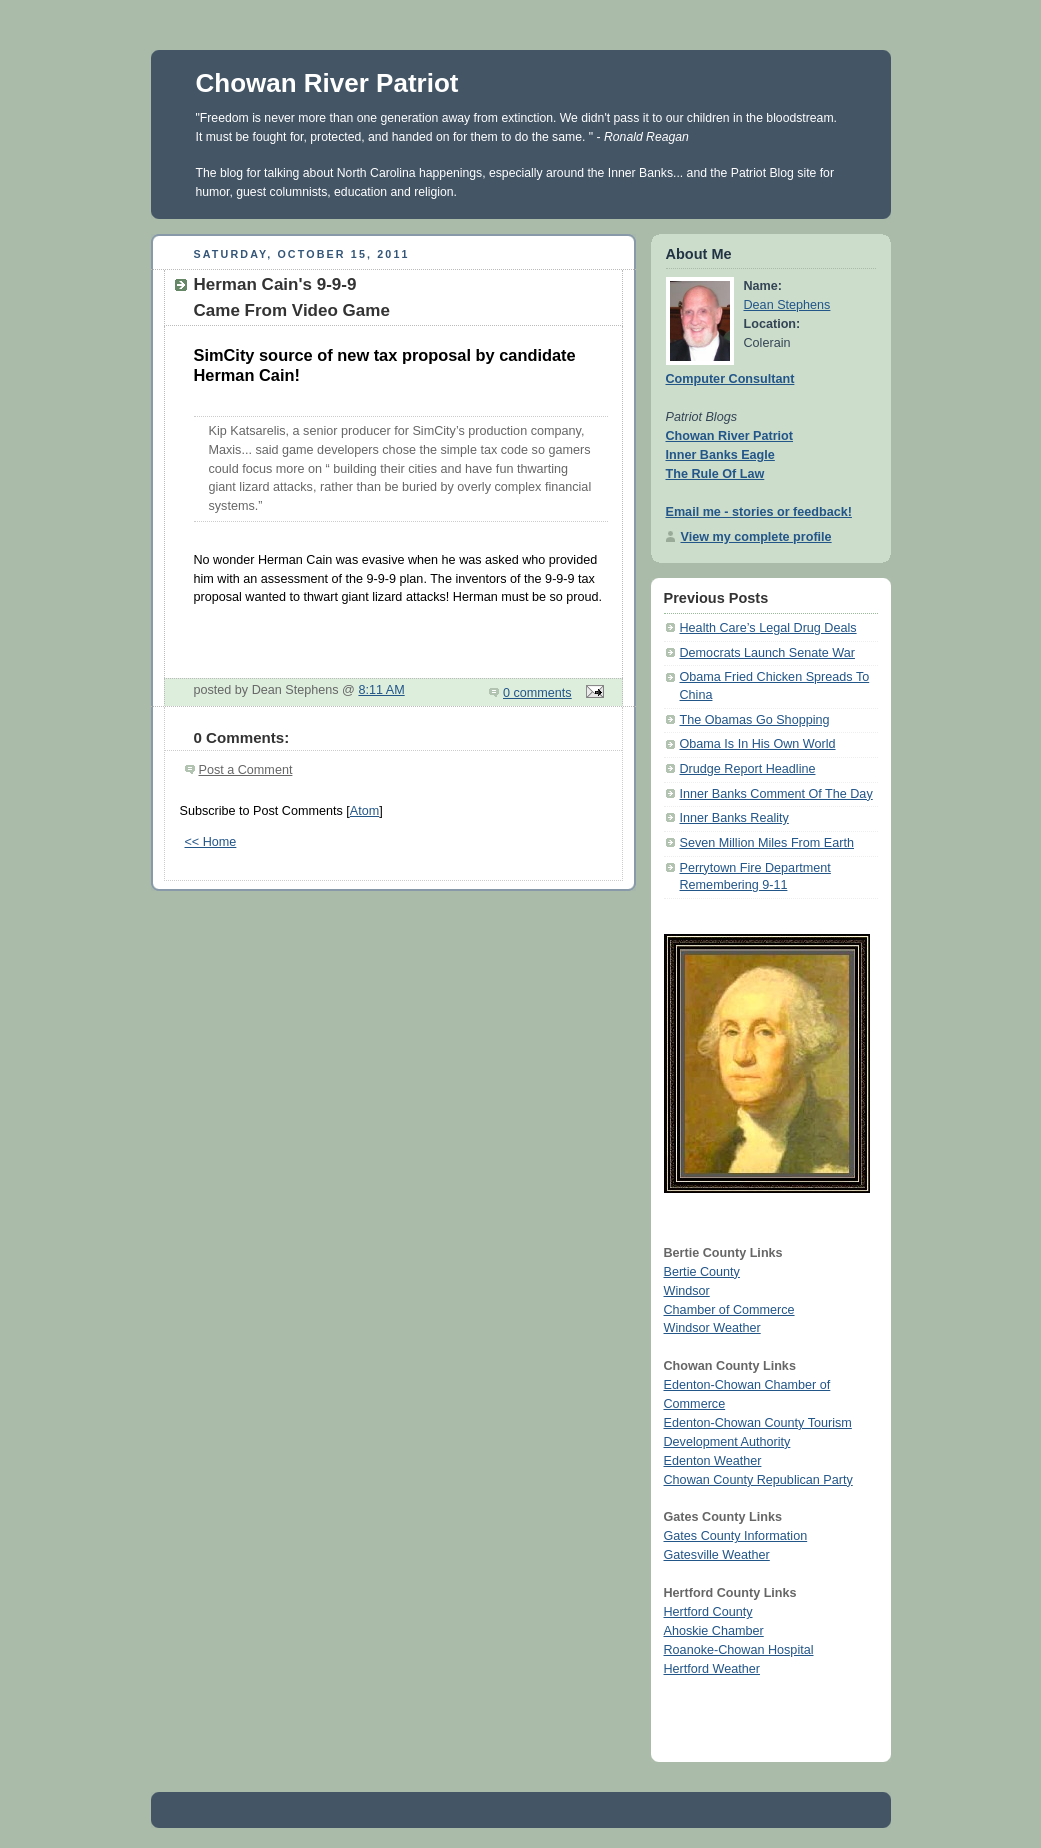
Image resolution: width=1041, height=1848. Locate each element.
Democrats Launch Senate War (767, 653)
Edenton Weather (713, 1461)
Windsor (687, 1291)
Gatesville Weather (717, 1555)
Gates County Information (736, 1536)
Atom (364, 811)
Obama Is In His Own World (758, 744)
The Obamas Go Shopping (755, 720)
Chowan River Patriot (327, 83)
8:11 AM (381, 690)
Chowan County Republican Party (758, 1480)
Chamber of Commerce (729, 1310)
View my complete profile (756, 537)
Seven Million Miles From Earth (767, 843)
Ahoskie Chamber (714, 1631)
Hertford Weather (712, 1669)
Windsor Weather (712, 1328)
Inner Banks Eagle (720, 455)
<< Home (211, 842)
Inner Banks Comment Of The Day (776, 794)
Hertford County (708, 1612)
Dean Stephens (787, 305)
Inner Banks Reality (734, 818)
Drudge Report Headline (748, 769)
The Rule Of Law (715, 474)
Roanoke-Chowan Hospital (739, 1650)
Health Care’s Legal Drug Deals (768, 628)
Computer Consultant (730, 379)
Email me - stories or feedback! (759, 512)
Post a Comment (246, 770)
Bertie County (702, 1272)
